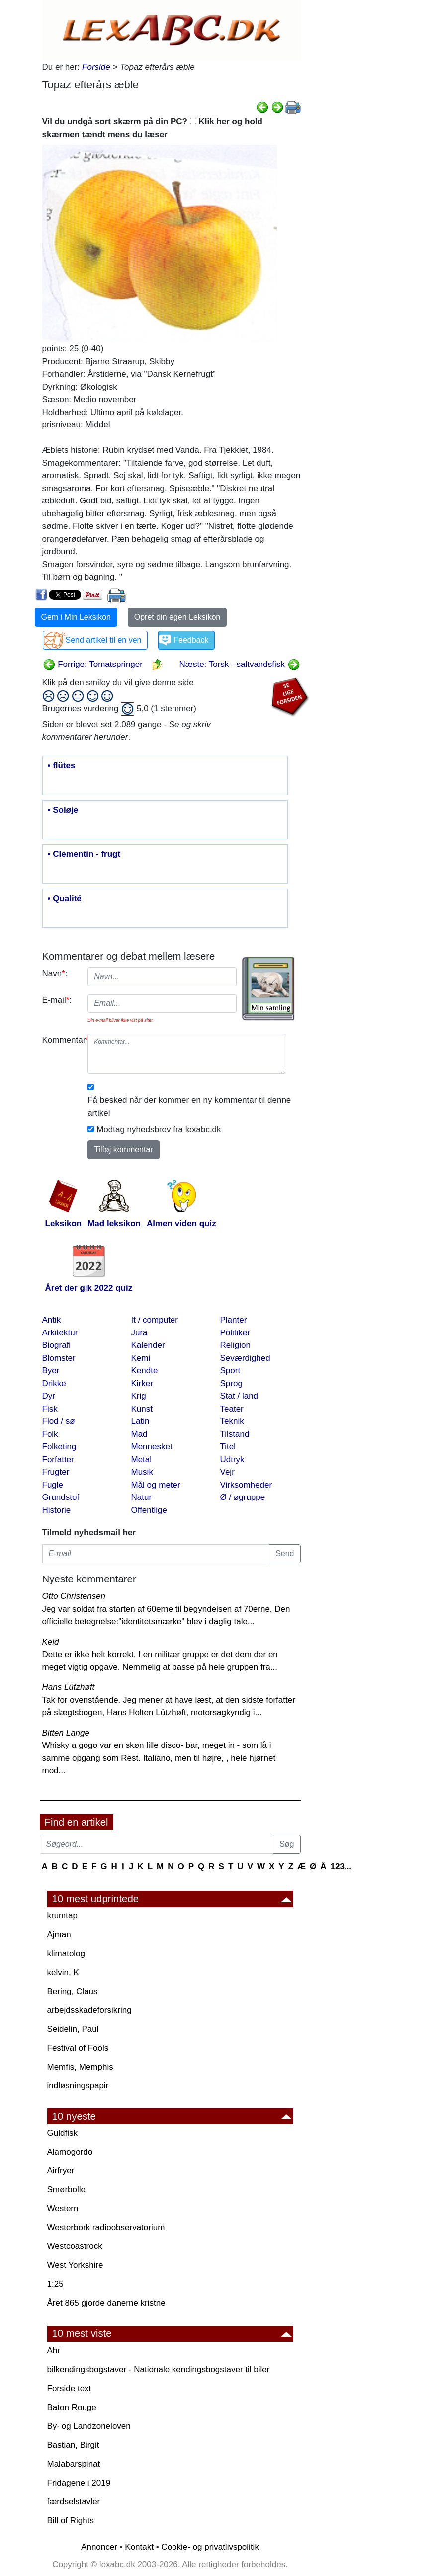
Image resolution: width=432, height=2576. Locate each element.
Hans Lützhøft (68, 1687)
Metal (141, 1459)
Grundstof (61, 1497)
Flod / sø (58, 1421)
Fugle (53, 1485)
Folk (50, 1434)
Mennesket (152, 1446)
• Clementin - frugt (84, 854)
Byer (51, 1370)
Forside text (69, 2388)
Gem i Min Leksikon (76, 617)
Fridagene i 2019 (79, 2483)
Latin (140, 1421)
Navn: (55, 973)
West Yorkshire (75, 2265)
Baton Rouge (71, 2407)
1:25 (55, 2284)
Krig (138, 1396)
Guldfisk (62, 2133)
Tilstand (235, 1434)
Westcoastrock (74, 2246)
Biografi (56, 1345)
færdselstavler (73, 2501)
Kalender (148, 1345)
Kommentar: (61, 1040)
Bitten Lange (65, 1733)
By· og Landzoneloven (89, 2426)
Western (63, 2208)
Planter (233, 1320)
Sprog (231, 1383)
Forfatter (58, 1459)
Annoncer (99, 2547)
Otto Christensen (74, 1596)
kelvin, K (63, 1972)
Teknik (232, 1421)
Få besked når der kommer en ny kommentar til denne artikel (189, 1106)
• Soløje (63, 810)
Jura (139, 1332)
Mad (139, 1434)
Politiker (235, 1332)
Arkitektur (60, 1332)
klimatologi (67, 1953)
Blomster (59, 1358)
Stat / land (239, 1396)
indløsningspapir (78, 2085)
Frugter (56, 1472)
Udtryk (232, 1459)
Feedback (190, 640)
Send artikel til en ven (104, 640)
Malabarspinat (73, 2464)
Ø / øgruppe (242, 1497)
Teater (232, 1408)
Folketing (59, 1446)
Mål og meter (155, 1485)
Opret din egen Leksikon (177, 617)
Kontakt (139, 2547)
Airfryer (61, 2170)
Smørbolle (66, 2189)
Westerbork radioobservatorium (106, 2227)
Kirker (142, 1383)
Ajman (59, 1934)
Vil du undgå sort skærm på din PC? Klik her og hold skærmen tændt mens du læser (152, 128)
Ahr (53, 2350)
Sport (230, 1370)
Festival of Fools (78, 2048)
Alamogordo (70, 2152)
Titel (228, 1446)
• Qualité (65, 898)
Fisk (50, 1408)
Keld (50, 1642)
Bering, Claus (72, 1991)
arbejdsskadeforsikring (89, 2010)
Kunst (142, 1408)
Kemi (141, 1358)
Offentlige (149, 1510)
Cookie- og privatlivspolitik (210, 2547)
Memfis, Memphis (80, 2067)
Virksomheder (246, 1485)
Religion (235, 1345)
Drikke (54, 1383)
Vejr (227, 1472)
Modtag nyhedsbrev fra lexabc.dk (158, 1129)
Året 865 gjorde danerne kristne (106, 2303)
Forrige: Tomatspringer (93, 664)
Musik (142, 1472)
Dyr (48, 1396)
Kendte (144, 1370)
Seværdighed (245, 1358)
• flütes (62, 765)
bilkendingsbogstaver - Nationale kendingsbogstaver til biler (158, 2369)
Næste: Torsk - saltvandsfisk (239, 664)
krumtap (62, 1915)
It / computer (154, 1320)
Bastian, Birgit (73, 2445)
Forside (96, 67)
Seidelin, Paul (73, 2029)
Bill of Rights (70, 2520)
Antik (51, 1320)
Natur (141, 1497)
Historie (56, 1510)
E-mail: (57, 1000)
